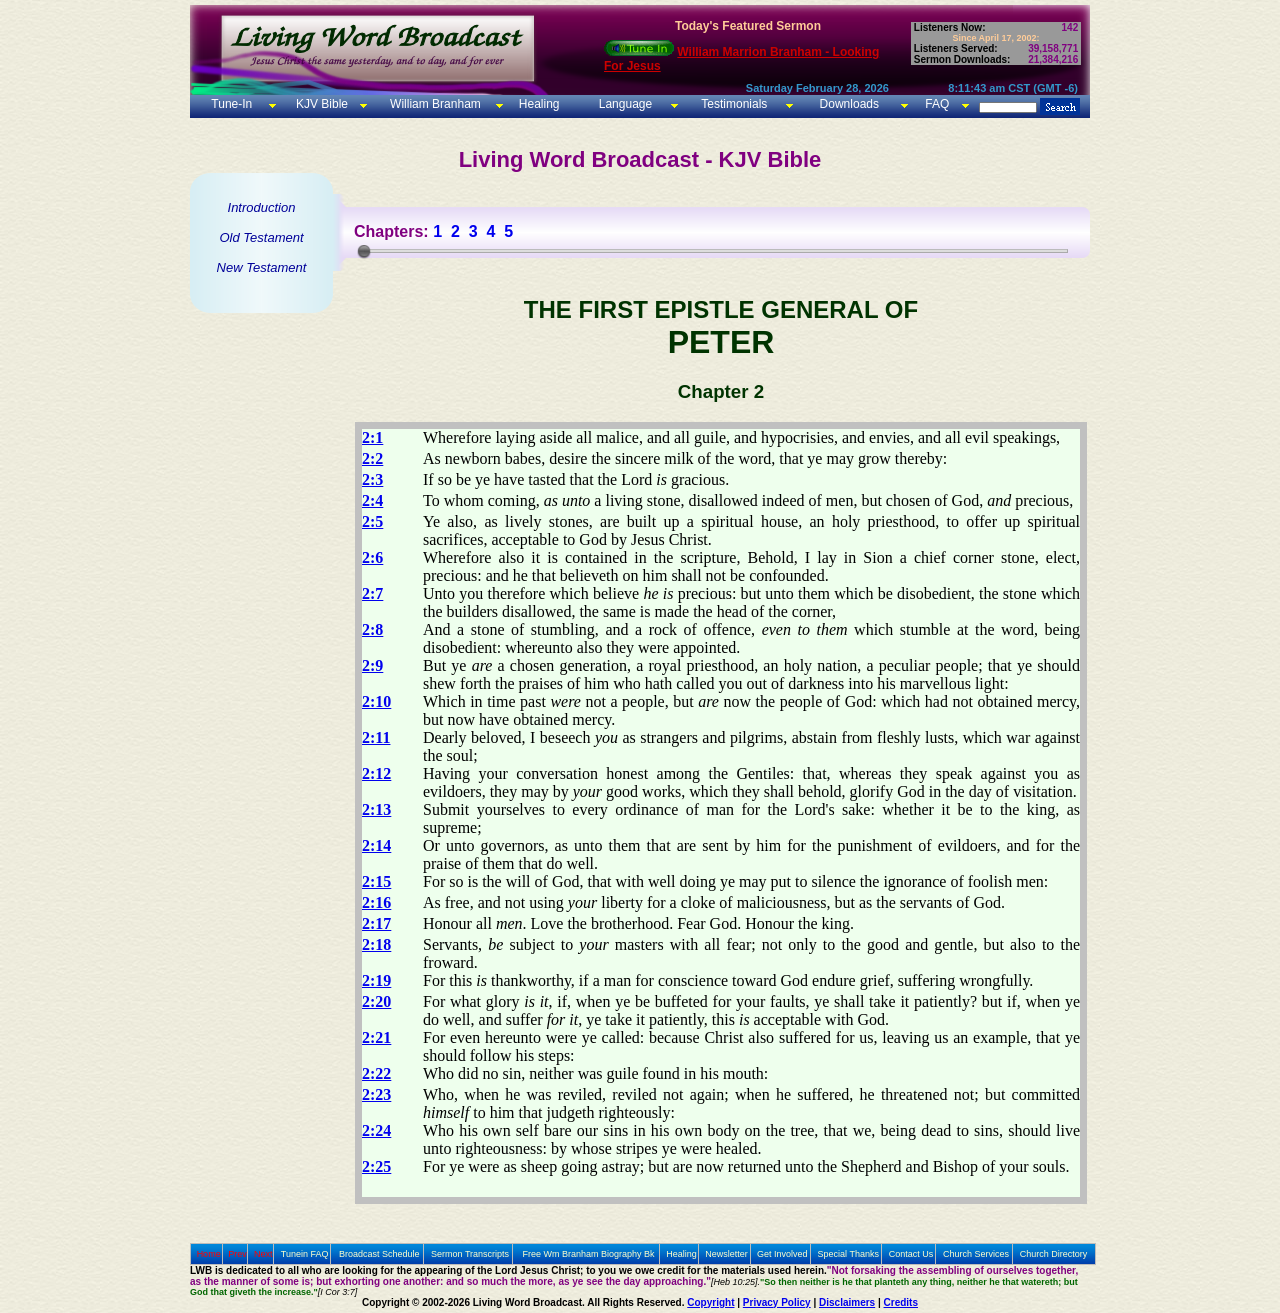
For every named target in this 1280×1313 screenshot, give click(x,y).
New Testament (262, 267)
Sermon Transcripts (470, 1254)
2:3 (372, 479)
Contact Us (911, 1254)
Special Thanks (848, 1254)
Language (623, 104)
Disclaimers (847, 1302)
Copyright (710, 1302)
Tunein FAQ (305, 1254)
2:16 (376, 902)
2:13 (376, 809)
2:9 (372, 665)
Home (209, 1254)
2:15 (376, 881)
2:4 (372, 500)
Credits (901, 1302)
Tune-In (231, 104)
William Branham (434, 104)
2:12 (376, 773)
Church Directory (1054, 1254)
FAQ (937, 104)
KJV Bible (320, 104)
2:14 (376, 845)
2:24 (376, 1130)
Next (263, 1254)
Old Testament (261, 237)
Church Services (976, 1254)
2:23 (376, 1094)
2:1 (372, 437)
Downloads (849, 104)
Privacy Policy (777, 1302)
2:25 (376, 1166)
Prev (237, 1254)
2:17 (376, 923)
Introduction (262, 207)
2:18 (376, 944)
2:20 (376, 1001)
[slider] (364, 251)
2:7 (372, 593)
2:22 (376, 1073)
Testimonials (734, 104)
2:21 (376, 1037)
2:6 (372, 557)
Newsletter (726, 1254)
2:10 (376, 701)
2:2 (372, 458)
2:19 (376, 980)
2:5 (372, 521)
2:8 (372, 629)
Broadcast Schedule (379, 1254)
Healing (537, 104)
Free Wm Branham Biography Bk (589, 1254)
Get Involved (782, 1254)
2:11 (376, 737)
